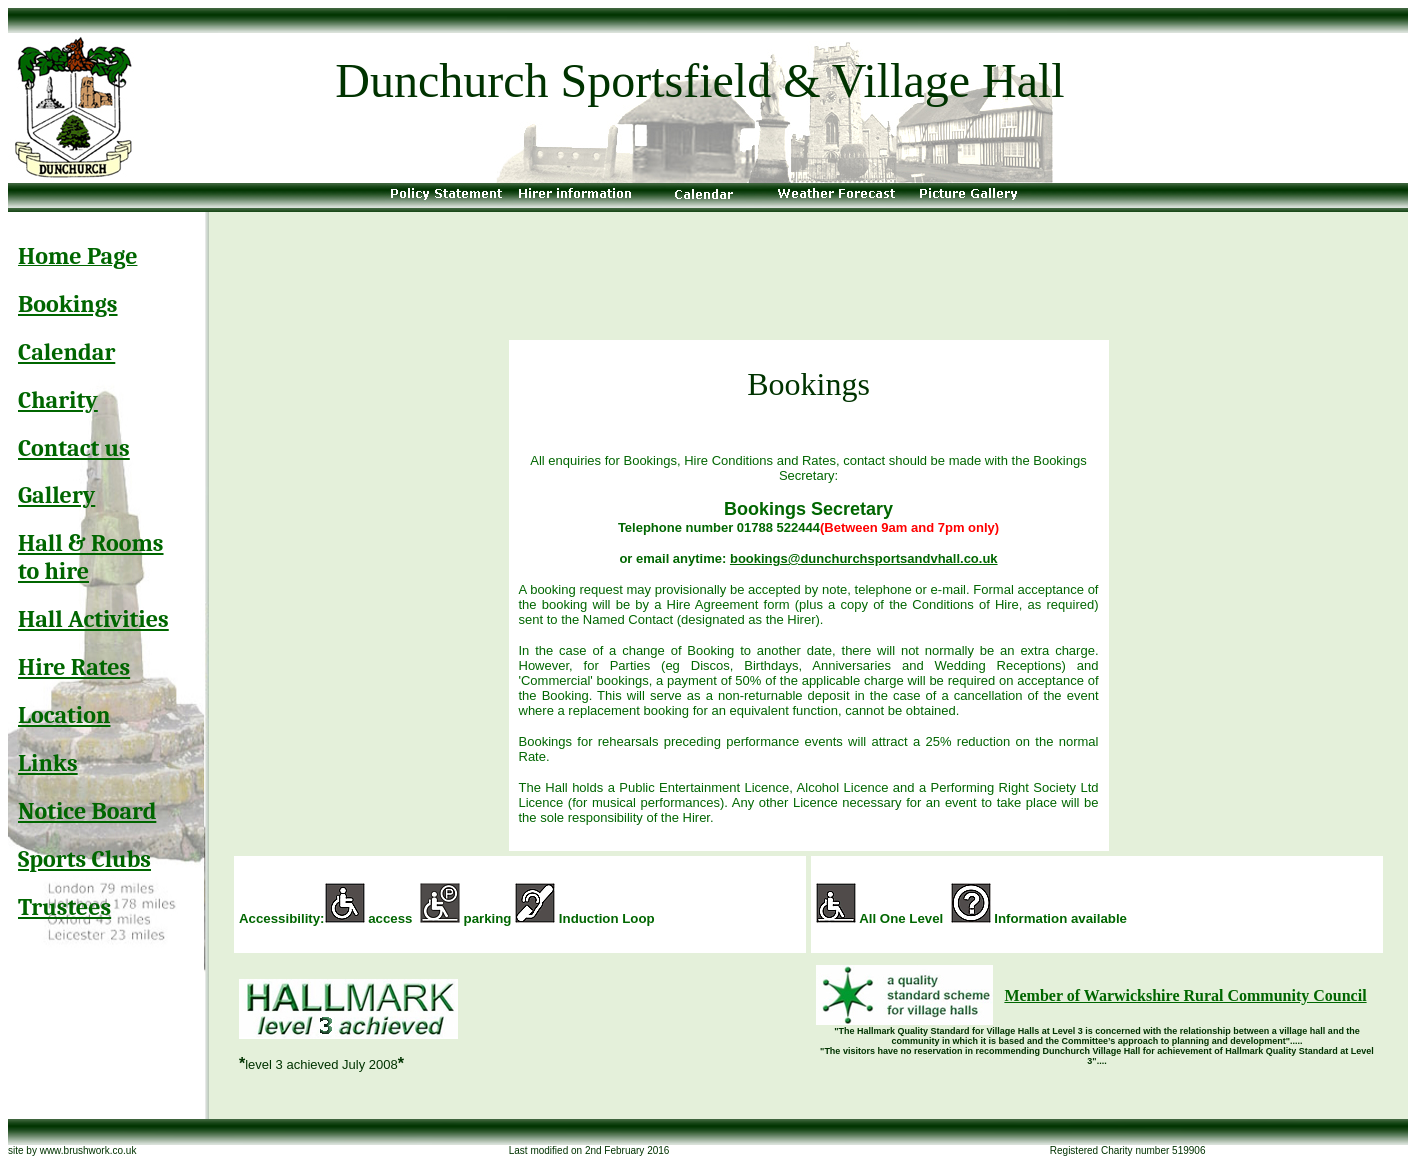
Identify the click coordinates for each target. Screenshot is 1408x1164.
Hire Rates (74, 667)
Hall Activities (93, 619)
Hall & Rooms (91, 543)
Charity (58, 400)
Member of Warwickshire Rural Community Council (1185, 995)
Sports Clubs (84, 859)
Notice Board (87, 811)
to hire (53, 571)
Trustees (64, 907)
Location (64, 715)
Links (48, 763)
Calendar (66, 352)
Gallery (56, 495)
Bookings (68, 304)
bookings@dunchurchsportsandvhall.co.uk (864, 558)
